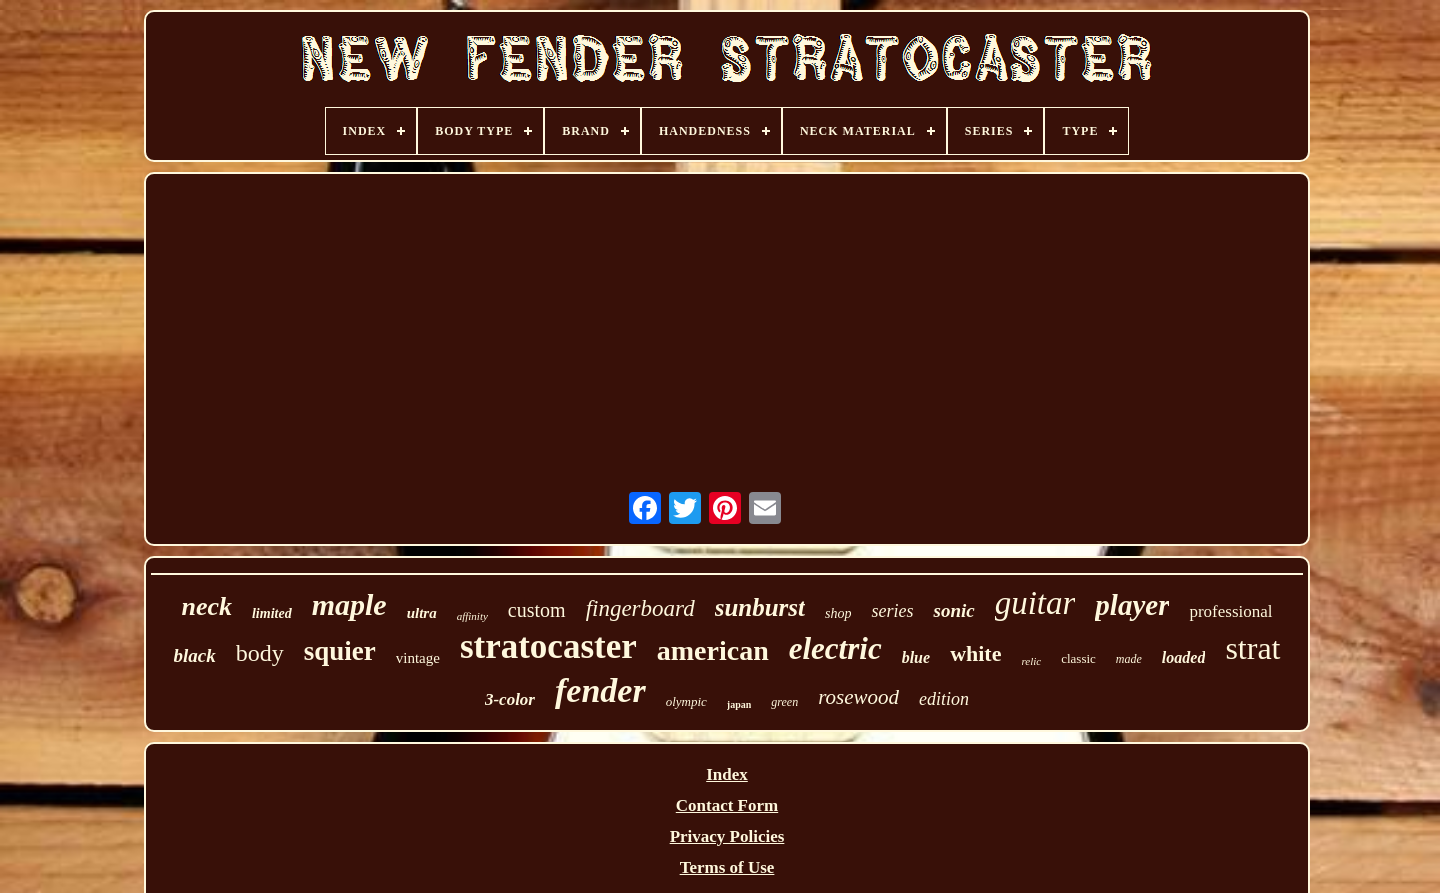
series (892, 611)
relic (1031, 661)
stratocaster (548, 646)
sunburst (760, 607)
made (1129, 659)
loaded (1184, 657)
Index (727, 774)
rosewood (858, 697)
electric (835, 648)
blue (916, 657)
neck (206, 606)
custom (537, 610)
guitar (1035, 603)
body (260, 653)
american (713, 650)
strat (1252, 648)
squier (340, 651)
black (195, 655)
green (784, 702)
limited (272, 613)
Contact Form (727, 805)
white (975, 653)
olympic (686, 701)
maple (349, 604)
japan (739, 704)
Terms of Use (727, 867)
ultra (422, 613)
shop (838, 613)
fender (600, 690)
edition (944, 699)
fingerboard (640, 608)
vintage (418, 658)
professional (1230, 611)
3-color (510, 699)
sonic (953, 610)
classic (1078, 658)
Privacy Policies (727, 836)
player (1132, 605)
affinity (472, 616)
